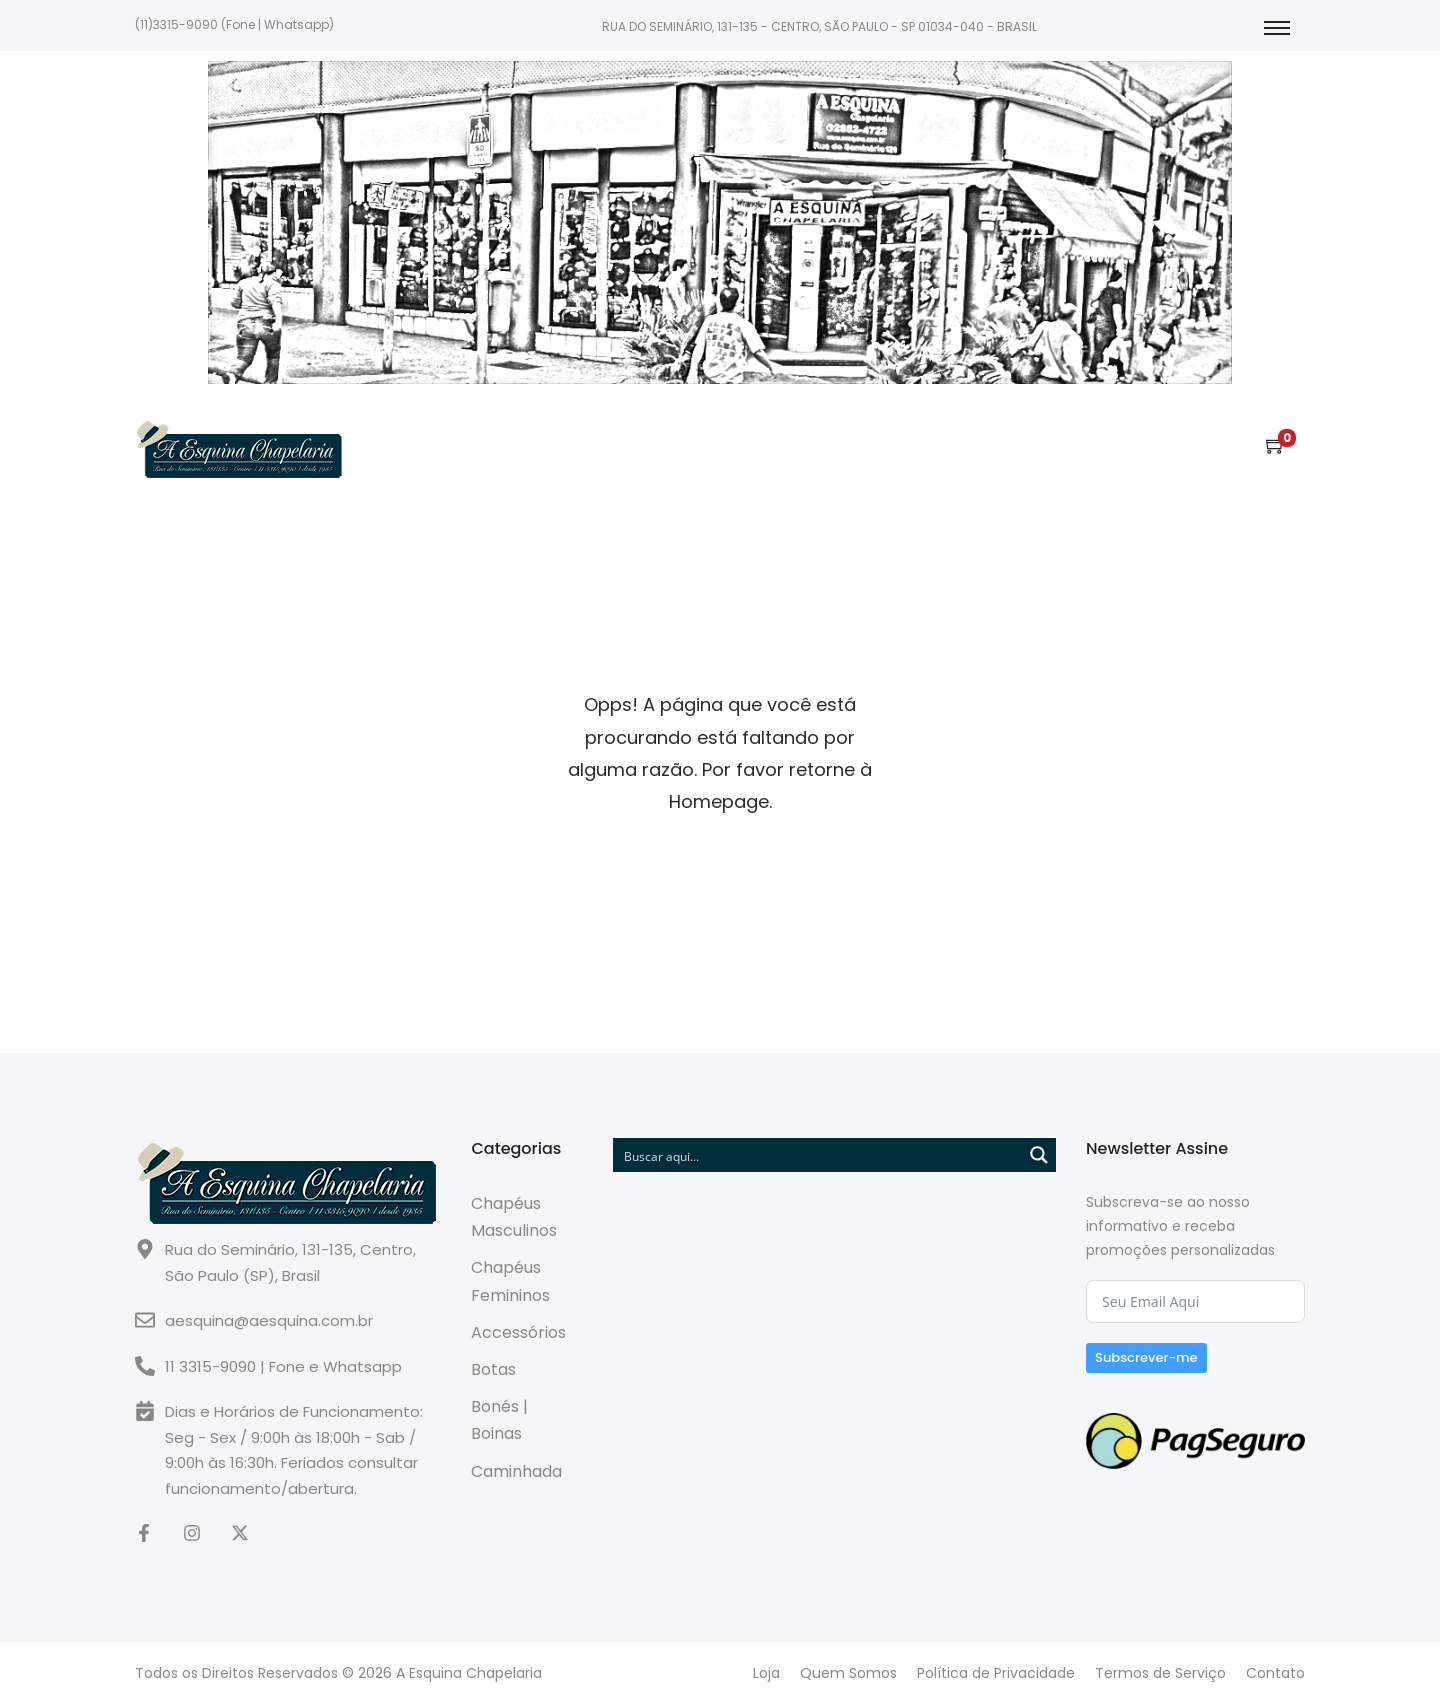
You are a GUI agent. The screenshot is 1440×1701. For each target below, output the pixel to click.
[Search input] (818, 1155)
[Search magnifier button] (1039, 1155)
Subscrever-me (1146, 1357)
